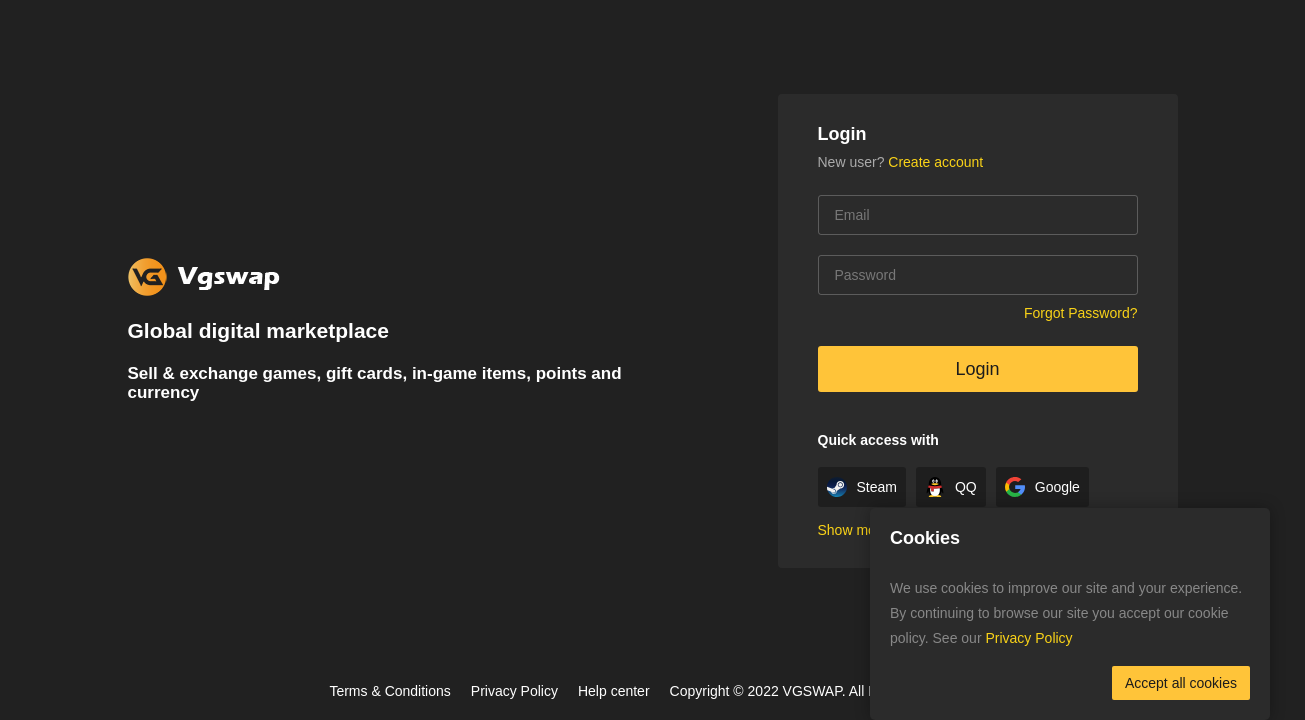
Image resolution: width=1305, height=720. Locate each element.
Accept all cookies (1181, 683)
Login (977, 369)
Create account (935, 162)
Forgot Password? (1081, 313)
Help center (614, 691)
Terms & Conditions (389, 691)
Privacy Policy (514, 691)
